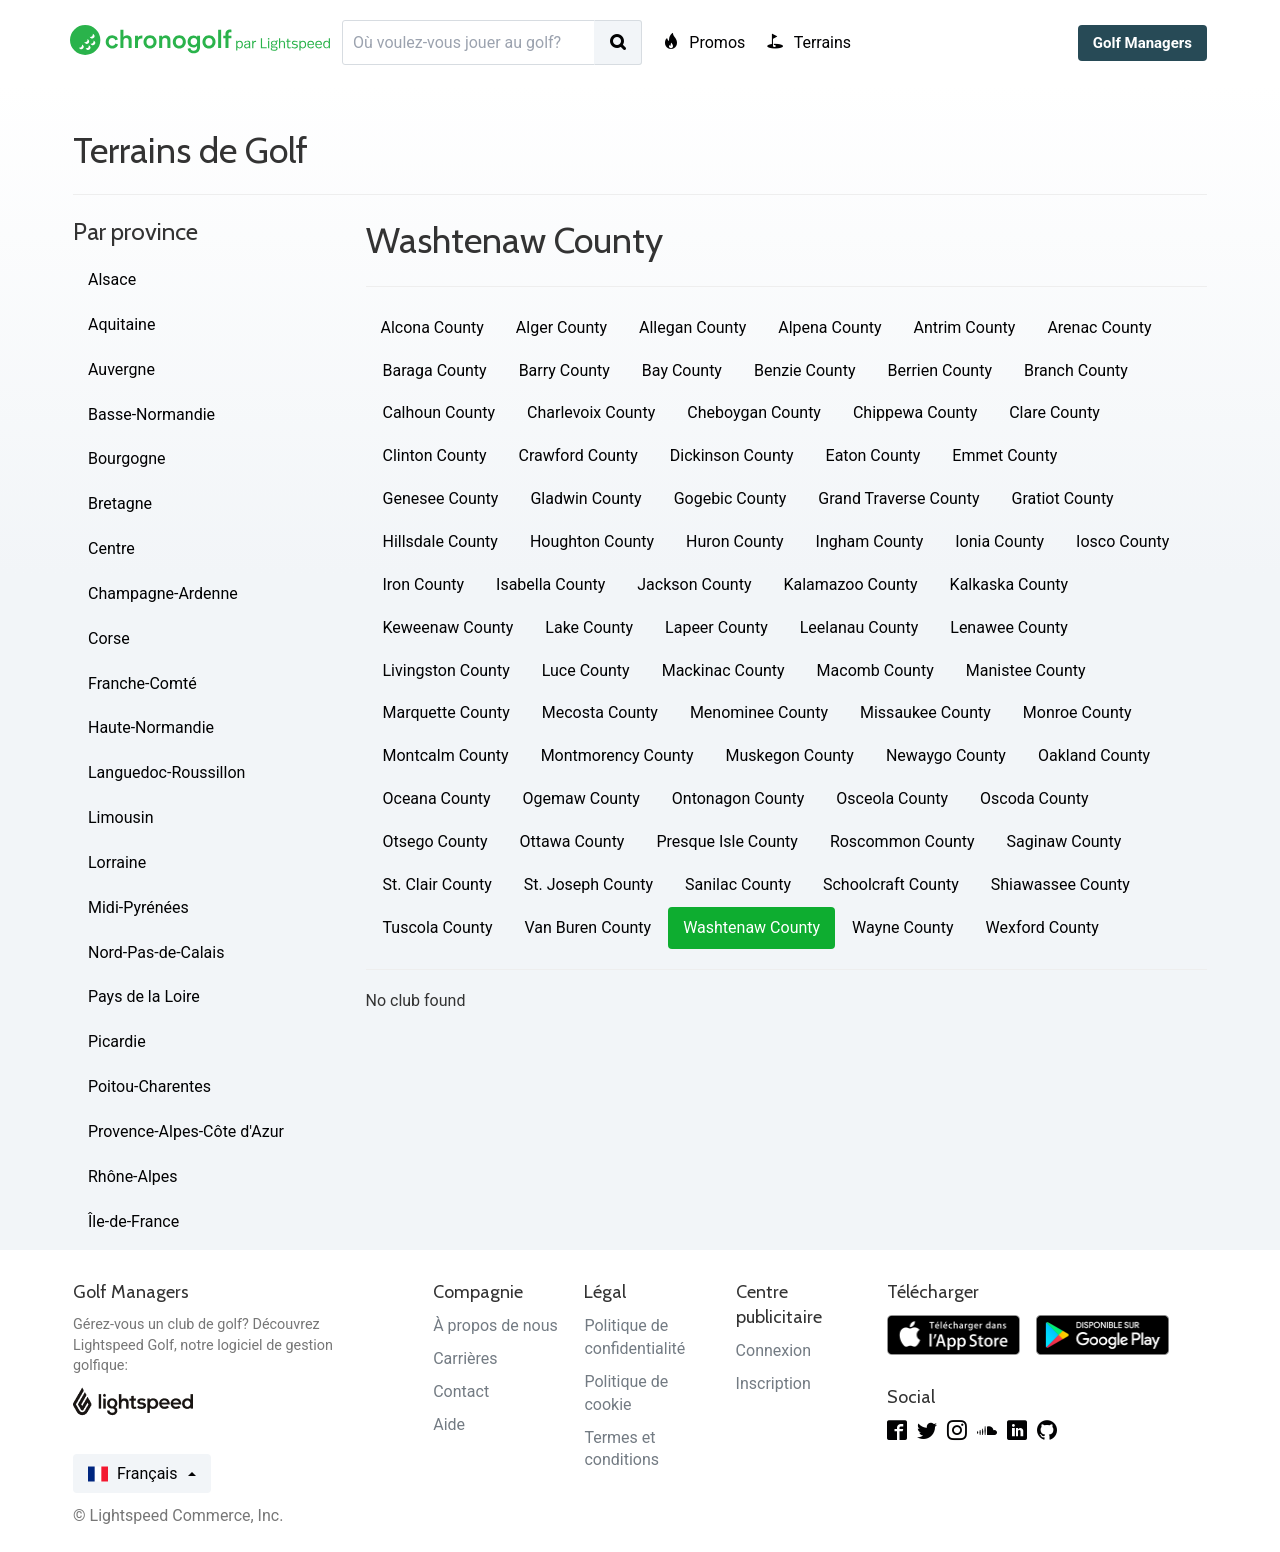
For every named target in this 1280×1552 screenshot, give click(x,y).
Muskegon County (789, 755)
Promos (704, 42)
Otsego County (435, 841)
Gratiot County (1063, 498)
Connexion (773, 1350)
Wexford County (1042, 927)
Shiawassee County (1060, 884)
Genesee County (441, 498)
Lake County (589, 627)
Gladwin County (585, 498)
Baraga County (435, 370)
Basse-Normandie (151, 414)
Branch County (1076, 370)
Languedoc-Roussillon (166, 772)
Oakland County (1094, 755)
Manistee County (1026, 670)
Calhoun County (439, 412)
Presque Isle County (726, 841)
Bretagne (120, 503)
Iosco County (1122, 541)
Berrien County (940, 370)
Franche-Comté (142, 683)
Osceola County (892, 798)
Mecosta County (600, 712)
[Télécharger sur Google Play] (1102, 1333)
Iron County (424, 584)
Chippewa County (915, 412)
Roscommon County (902, 841)
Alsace (112, 279)
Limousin (120, 817)
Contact (461, 1391)
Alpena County (829, 327)
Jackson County (694, 584)
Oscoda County (1034, 798)
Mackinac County (723, 670)
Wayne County (902, 927)
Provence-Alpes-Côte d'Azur (186, 1131)
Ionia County (999, 541)
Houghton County (592, 541)
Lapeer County (716, 627)
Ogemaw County (581, 798)
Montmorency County (617, 755)
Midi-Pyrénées (138, 907)
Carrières (465, 1358)
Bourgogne (127, 458)
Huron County (734, 541)
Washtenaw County (751, 927)
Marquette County (446, 712)
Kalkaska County (1009, 584)
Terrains (809, 42)
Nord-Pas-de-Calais (156, 952)
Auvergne (121, 369)
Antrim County (965, 327)
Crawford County (578, 455)
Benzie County (805, 370)
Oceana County (437, 798)
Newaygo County (946, 755)
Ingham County (870, 541)
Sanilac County (738, 884)
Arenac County (1099, 327)
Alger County (561, 327)
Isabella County (550, 584)
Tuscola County (438, 927)
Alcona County (432, 327)
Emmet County (1004, 455)
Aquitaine (121, 324)
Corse (109, 638)
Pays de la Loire (144, 996)
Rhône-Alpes (133, 1176)
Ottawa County (572, 841)
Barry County (564, 370)
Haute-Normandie (151, 727)
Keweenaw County (448, 627)
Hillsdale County (440, 541)
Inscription (773, 1383)
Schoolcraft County (891, 884)
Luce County (586, 670)
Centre (111, 548)
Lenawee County (1009, 627)
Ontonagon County (738, 798)
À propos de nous (495, 1325)
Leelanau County (859, 627)
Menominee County (759, 712)
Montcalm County (446, 755)
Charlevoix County (591, 412)
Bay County (682, 370)
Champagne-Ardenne (163, 593)
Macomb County (875, 670)
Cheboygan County (754, 412)
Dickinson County (732, 455)
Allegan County (692, 327)
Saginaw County (1064, 841)
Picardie (117, 1041)
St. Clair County (437, 884)
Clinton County (435, 455)
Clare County (1054, 412)
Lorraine (117, 862)
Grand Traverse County (898, 498)
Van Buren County (587, 927)
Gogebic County (730, 498)
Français (142, 1474)
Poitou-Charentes (149, 1086)
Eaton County (873, 455)
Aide (449, 1424)
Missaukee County (925, 712)
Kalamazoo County (850, 584)
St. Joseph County (588, 884)
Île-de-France (133, 1221)
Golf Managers (1142, 43)
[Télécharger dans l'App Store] (953, 1333)
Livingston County (446, 670)
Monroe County (1077, 712)
